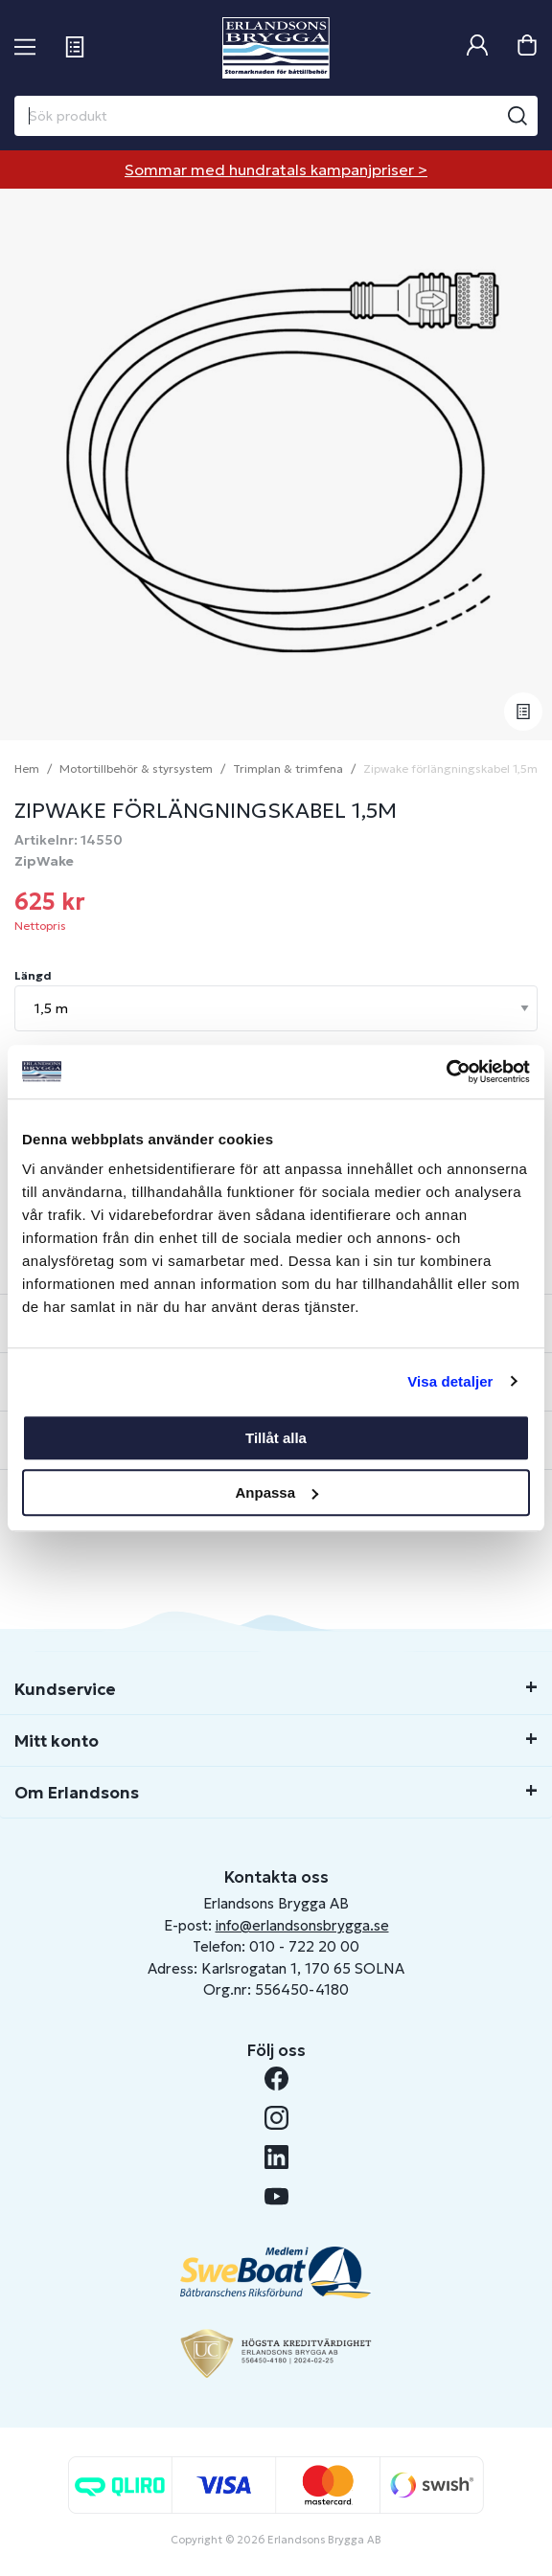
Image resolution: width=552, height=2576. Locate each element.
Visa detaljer (450, 1381)
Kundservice (65, 1689)
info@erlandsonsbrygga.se (302, 1925)
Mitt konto (56, 1740)
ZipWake (44, 861)
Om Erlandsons (76, 1792)
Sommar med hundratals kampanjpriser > (276, 169)
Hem (26, 768)
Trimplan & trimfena (288, 768)
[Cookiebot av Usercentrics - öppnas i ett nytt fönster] (446, 1071)
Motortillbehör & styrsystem (136, 768)
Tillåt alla (276, 1438)
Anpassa (276, 1492)
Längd (33, 975)
